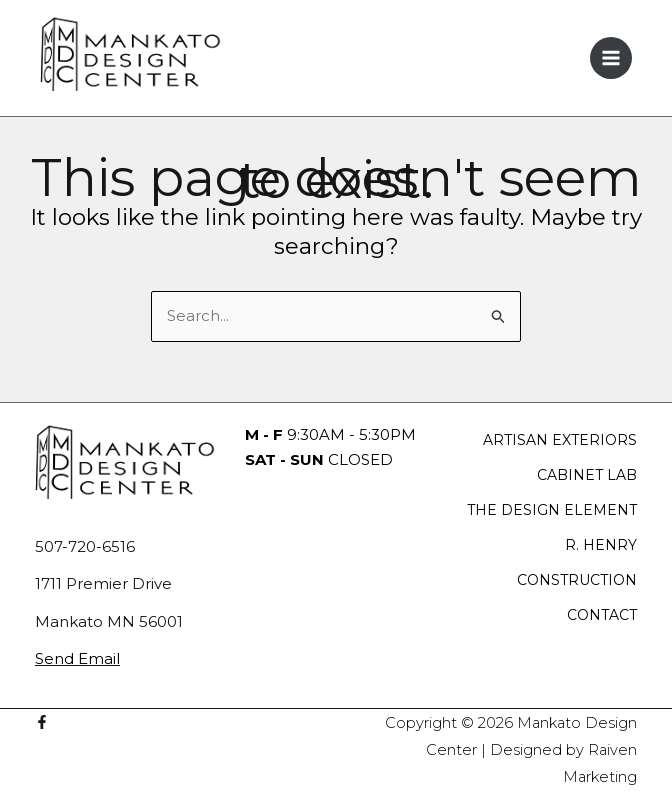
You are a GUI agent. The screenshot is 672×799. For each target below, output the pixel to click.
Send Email (77, 658)
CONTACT (602, 615)
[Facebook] (42, 722)
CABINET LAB (587, 475)
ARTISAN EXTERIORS (560, 440)
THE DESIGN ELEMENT (552, 510)
